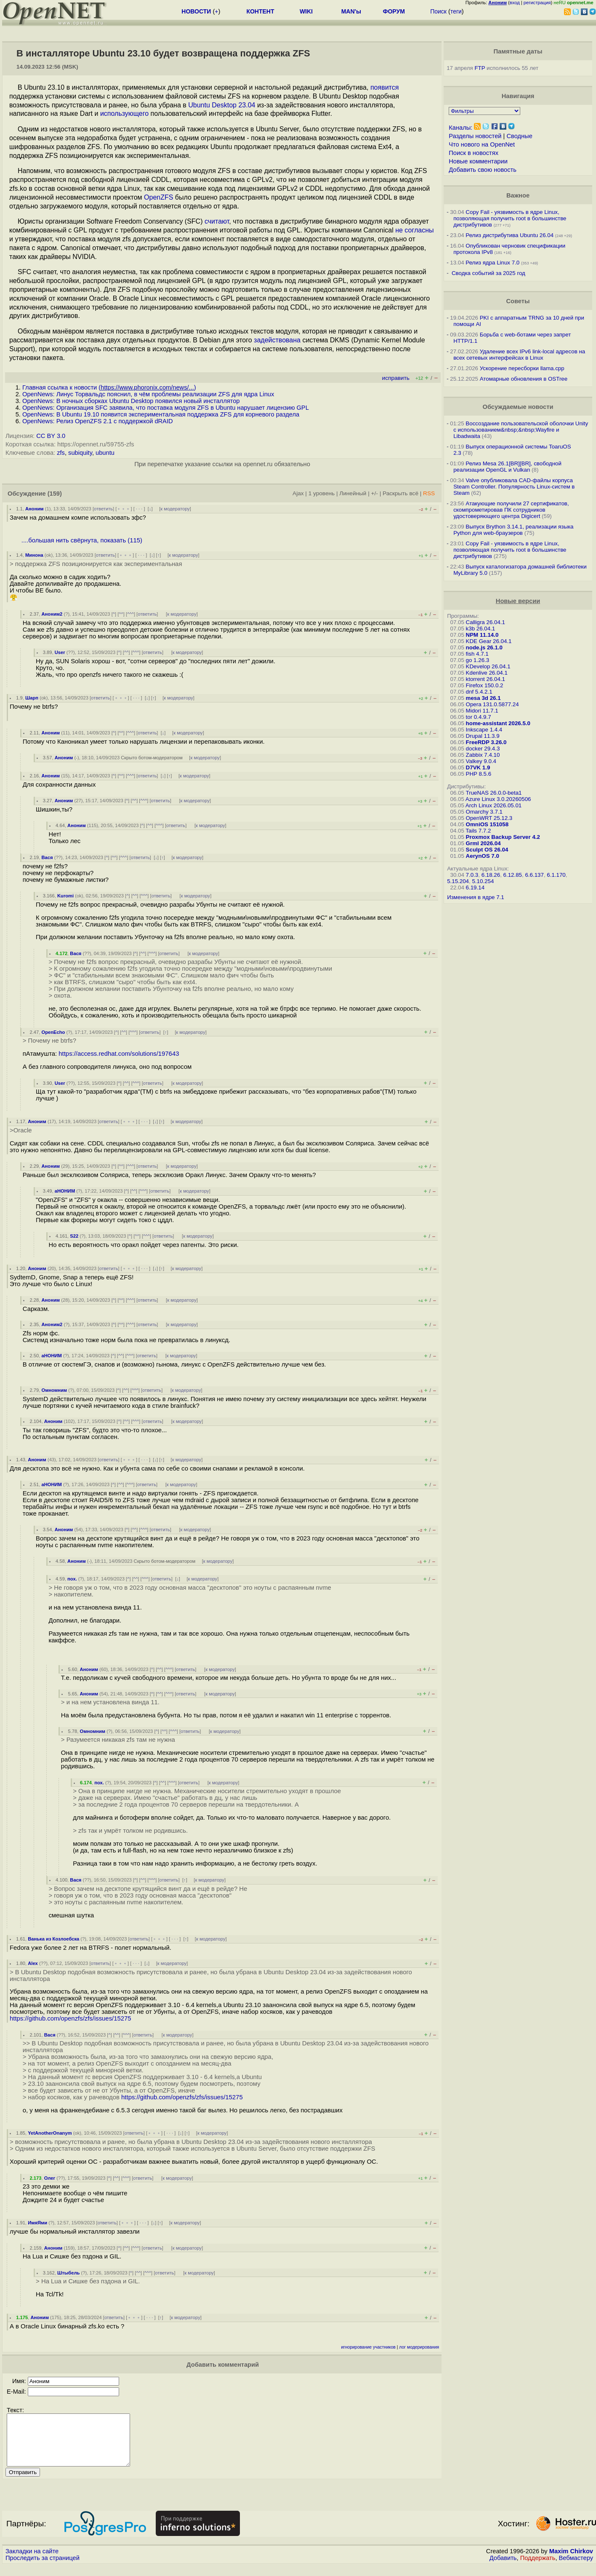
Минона (34, 555)
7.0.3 (472, 875)
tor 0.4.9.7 (478, 717)
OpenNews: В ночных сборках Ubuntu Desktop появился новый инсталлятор (130, 401)
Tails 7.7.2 (478, 831)
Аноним (34, 508)
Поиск (438, 11)
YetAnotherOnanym (50, 2133)
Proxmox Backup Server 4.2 (503, 837)
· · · (139, 508)
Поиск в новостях (473, 152)
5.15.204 (458, 881)
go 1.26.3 (478, 660)
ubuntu (105, 452)
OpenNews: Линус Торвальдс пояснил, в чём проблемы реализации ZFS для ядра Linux (148, 394)
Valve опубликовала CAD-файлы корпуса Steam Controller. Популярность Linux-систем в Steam (514, 486)
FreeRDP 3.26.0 (486, 742)
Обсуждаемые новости (518, 406)
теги (456, 11)
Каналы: (460, 127)
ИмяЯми (37, 2222)
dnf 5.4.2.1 (479, 692)
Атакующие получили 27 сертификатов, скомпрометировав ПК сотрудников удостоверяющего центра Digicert (511, 509)
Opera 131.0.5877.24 (492, 704)
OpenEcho (53, 1032)
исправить (396, 378)
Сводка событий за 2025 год (488, 273)
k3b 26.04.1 (480, 628)
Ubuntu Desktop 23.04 (221, 105)
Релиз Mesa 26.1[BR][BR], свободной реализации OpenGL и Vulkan (507, 466)
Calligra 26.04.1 (485, 622)
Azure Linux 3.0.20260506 (498, 799)
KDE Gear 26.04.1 (489, 641)
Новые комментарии (478, 161)
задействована (277, 340)
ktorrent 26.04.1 (485, 679)
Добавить (503, 2568)
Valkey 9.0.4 (481, 761)
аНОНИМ (65, 1190)
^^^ (130, 614)
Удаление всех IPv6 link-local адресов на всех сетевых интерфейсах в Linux (519, 354)
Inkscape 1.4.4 (484, 729)
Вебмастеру (576, 2568)
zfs (61, 452)
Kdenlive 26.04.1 (487, 673)
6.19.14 (475, 887)
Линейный (352, 493)
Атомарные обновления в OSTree (523, 379)
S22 (74, 1236)
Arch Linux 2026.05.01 (494, 805)
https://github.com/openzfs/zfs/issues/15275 (70, 2018)
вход (515, 2)
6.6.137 (534, 875)
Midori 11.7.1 (482, 710)
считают (217, 221)
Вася (47, 857)
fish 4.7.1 (477, 654)
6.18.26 (491, 875)
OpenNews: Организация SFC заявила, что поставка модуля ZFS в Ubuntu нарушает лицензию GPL (165, 407)
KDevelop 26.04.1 (488, 666)
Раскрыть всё (400, 493)
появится (384, 87)
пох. (72, 1578)
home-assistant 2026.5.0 (498, 723)
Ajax (298, 493)
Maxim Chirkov (571, 2561)
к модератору (175, 508)
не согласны (414, 230)
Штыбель (68, 2272)
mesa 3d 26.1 (483, 698)
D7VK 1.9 (478, 767)
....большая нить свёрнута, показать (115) (81, 540)
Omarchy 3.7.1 (484, 812)
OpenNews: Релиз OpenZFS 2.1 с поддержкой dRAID (97, 421)
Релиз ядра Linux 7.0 (492, 262)
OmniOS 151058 (487, 824)
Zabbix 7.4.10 (483, 755)
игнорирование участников (368, 2347)
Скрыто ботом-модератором (152, 757)
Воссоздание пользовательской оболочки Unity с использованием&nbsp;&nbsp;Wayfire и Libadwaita (520, 429)
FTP (479, 68)
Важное (517, 195)
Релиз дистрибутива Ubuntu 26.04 (509, 235)
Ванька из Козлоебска (53, 1938)
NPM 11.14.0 (482, 635)
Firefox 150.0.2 (484, 685)
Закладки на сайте (32, 2561)
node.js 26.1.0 (484, 647)
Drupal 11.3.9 (483, 736)
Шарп (31, 697)
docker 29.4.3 (483, 748)
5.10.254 (483, 881)
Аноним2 (51, 614)
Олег (49, 2178)
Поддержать (538, 2568)
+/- (374, 493)
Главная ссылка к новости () (109, 387)
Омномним (54, 1390)
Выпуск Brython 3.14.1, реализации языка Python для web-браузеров (513, 529)
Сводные (519, 136)
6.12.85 (512, 875)
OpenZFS (158, 197)
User (60, 652)
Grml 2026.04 (483, 843)
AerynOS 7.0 (482, 856)
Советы (517, 301)
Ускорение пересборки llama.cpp (522, 368)
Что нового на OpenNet (482, 144)
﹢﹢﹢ (123, 508)
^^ (121, 614)
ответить (103, 508)
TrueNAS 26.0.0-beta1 (494, 793)
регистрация (537, 2)
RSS (429, 493)
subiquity (80, 452)
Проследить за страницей (42, 2568)
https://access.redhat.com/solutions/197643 (119, 1053)
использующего (124, 113)
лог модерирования (419, 2347)
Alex (33, 1963)
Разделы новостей (475, 136)
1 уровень (322, 493)
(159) (55, 493)
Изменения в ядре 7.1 (475, 897)
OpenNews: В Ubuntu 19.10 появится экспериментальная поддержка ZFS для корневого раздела (160, 414)
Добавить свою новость (482, 169)
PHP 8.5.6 (479, 774)
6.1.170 (556, 875)
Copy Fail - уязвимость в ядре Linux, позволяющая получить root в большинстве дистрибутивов (509, 218)
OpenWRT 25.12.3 (489, 818)
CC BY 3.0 (50, 435)
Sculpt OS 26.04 (487, 849)
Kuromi (65, 895)
